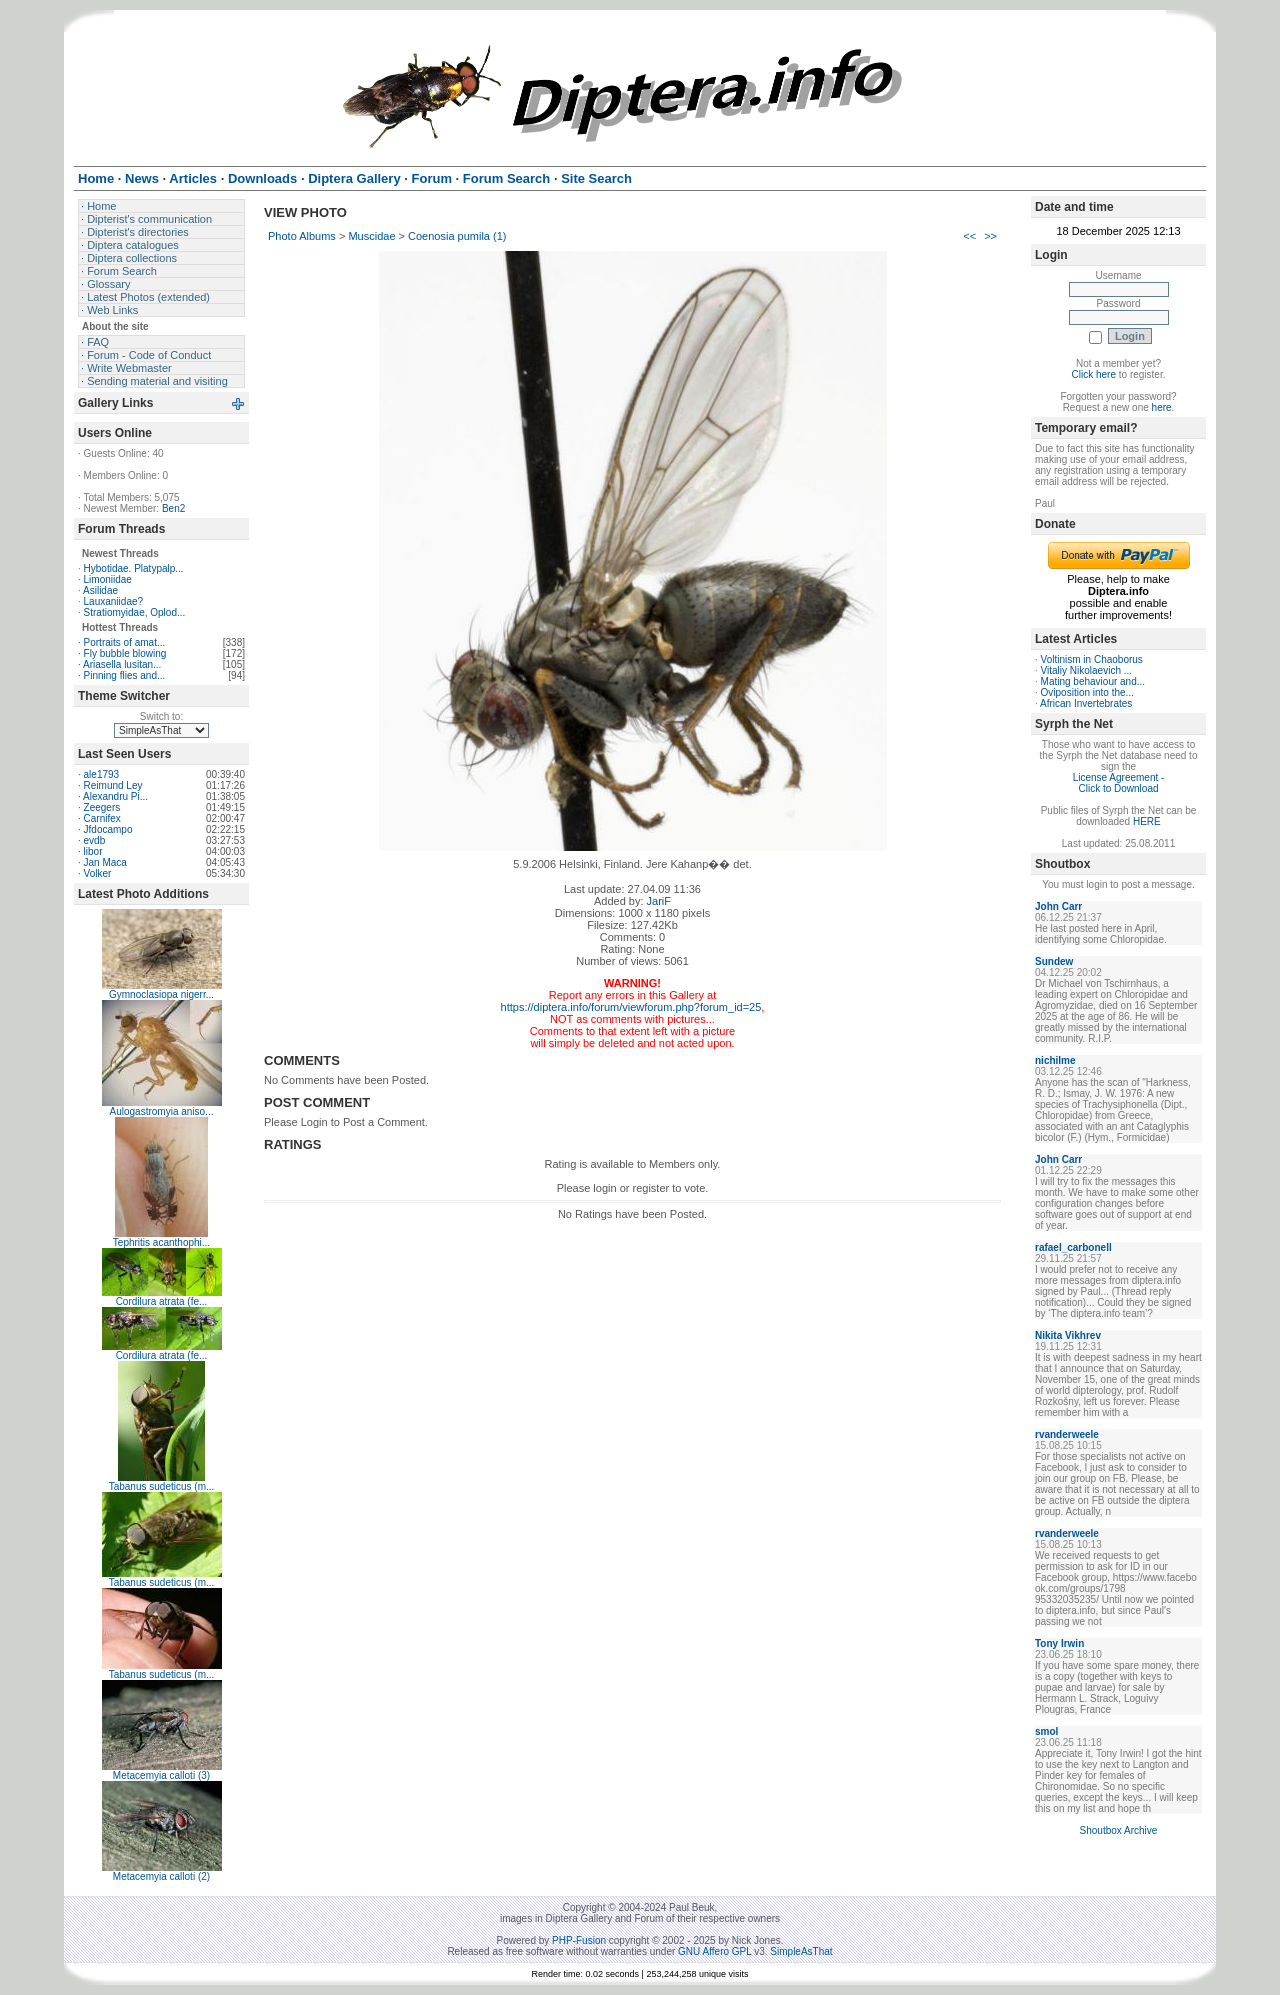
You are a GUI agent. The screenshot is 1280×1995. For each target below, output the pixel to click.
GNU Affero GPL (714, 1951)
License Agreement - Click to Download (1119, 783)
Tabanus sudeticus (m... (162, 1486)
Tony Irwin (1059, 1643)
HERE (1147, 821)
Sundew (1054, 961)
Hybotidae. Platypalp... (134, 568)
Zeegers (102, 807)
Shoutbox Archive (1119, 1830)
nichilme (1055, 1060)
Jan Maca (105, 862)
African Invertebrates (1086, 703)
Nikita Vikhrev (1068, 1335)
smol (1046, 1731)
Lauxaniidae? (114, 601)
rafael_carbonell (1073, 1247)
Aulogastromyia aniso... (162, 1111)
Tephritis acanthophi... (161, 1242)
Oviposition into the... (1087, 692)
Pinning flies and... (125, 675)
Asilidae (100, 590)
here (1162, 407)
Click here (1094, 374)
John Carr (1058, 906)
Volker (98, 873)
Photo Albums (302, 236)
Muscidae (371, 236)
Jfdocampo (108, 829)
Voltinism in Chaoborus (1092, 659)
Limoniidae (108, 579)
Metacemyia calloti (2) (161, 1876)
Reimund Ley (113, 785)
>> (990, 236)
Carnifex (102, 818)
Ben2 (173, 508)
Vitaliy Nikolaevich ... (1087, 670)
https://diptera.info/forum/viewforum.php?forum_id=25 (631, 1007)
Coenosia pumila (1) (457, 236)
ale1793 (102, 774)
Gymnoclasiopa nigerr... (161, 994)
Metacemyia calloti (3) (161, 1775)
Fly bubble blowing (125, 653)
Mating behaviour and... (1093, 681)
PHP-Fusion (579, 1940)
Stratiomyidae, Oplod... (135, 612)
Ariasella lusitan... (122, 664)
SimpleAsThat (801, 1951)
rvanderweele (1067, 1434)
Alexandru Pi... (115, 796)
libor (93, 851)
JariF (659, 901)
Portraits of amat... (125, 642)
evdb (95, 840)
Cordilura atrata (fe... (162, 1301)
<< (969, 236)
